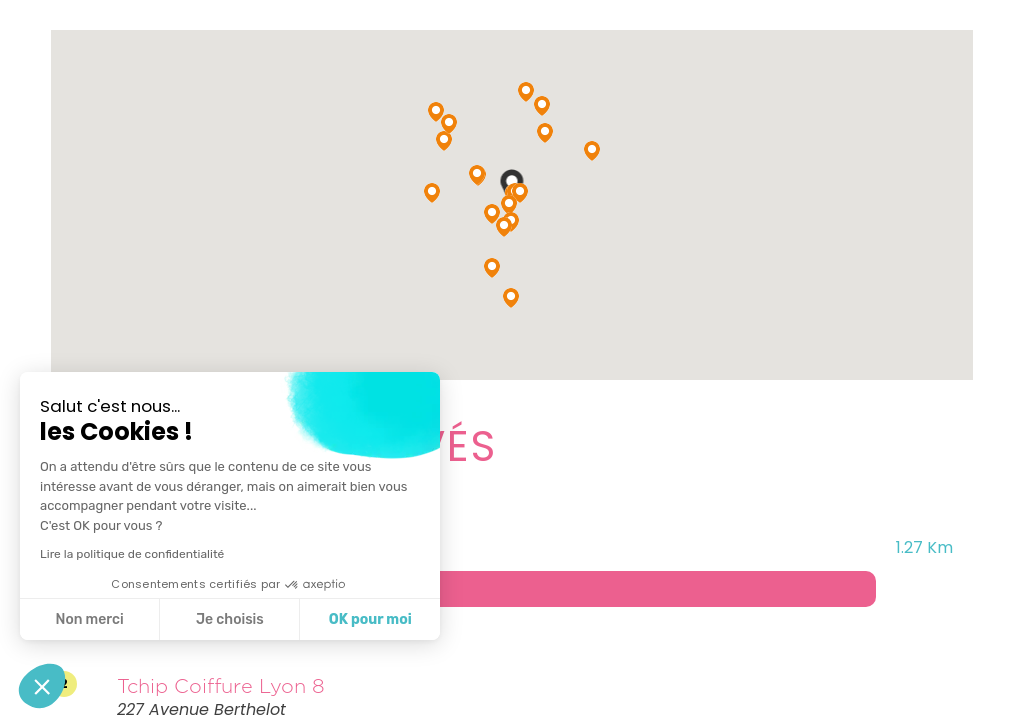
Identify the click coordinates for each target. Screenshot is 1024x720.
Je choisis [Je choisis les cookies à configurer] (230, 619)
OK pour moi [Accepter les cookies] (370, 619)
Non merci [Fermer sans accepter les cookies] (89, 619)
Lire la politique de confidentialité (132, 554)
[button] (42, 686)
